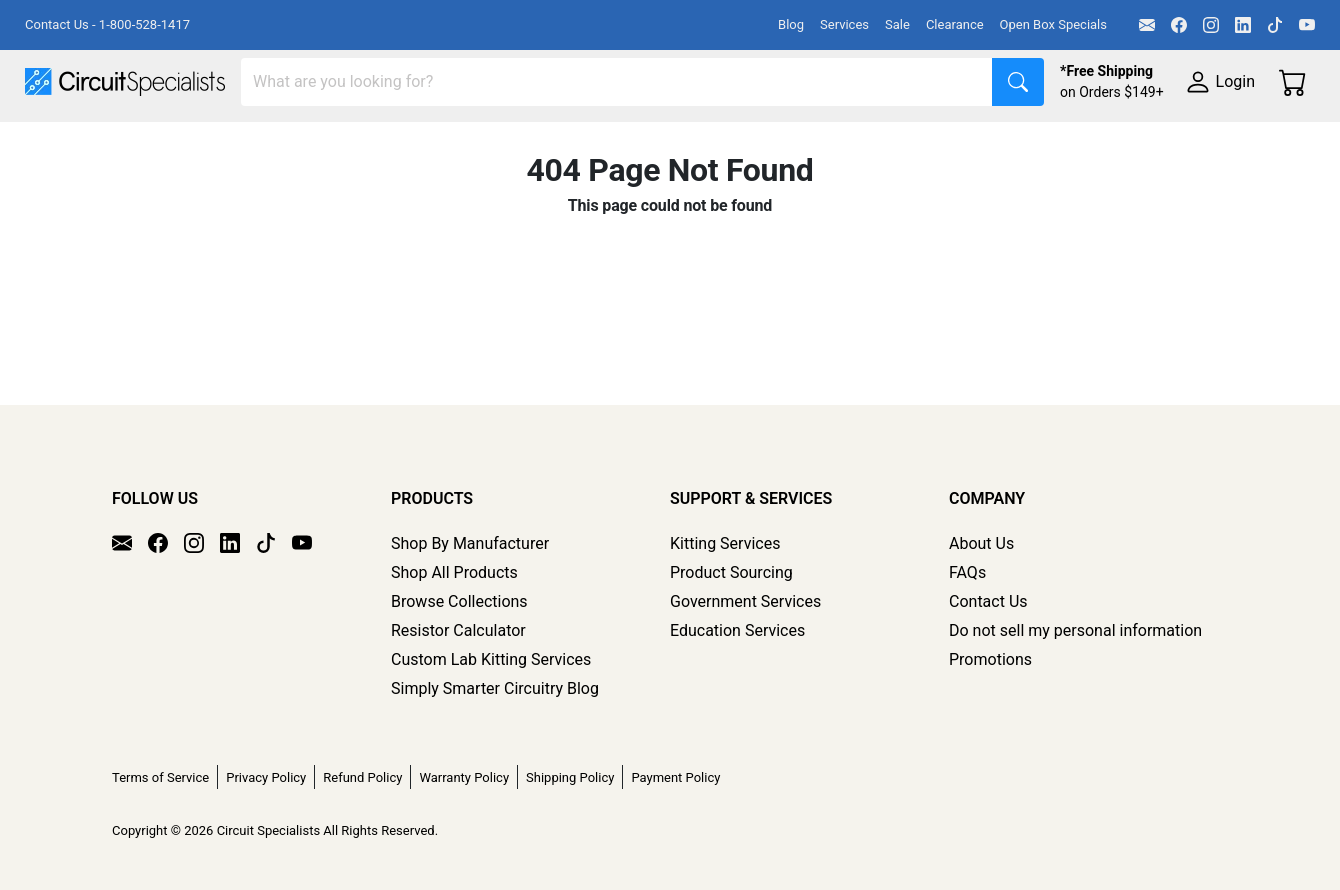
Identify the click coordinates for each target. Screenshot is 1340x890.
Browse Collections (459, 601)
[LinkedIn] (1243, 25)
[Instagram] (1211, 25)
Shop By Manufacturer (470, 543)
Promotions (990, 659)
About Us (981, 543)
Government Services (745, 601)
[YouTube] (1307, 25)
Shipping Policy (570, 777)
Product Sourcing (731, 572)
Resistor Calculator (458, 630)
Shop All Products (454, 572)
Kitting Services (725, 543)
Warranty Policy (464, 777)
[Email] (1147, 25)
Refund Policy (362, 777)
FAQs (967, 572)
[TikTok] (1275, 25)
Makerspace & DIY (624, 141)
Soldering (761, 141)
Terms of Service (160, 777)
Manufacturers (174, 141)
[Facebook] (1179, 25)
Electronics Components (1078, 141)
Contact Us (988, 601)
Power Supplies (468, 141)
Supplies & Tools (84, 181)
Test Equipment (319, 141)
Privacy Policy (266, 777)
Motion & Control (893, 141)
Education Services (737, 630)
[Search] (617, 82)
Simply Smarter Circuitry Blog (495, 688)
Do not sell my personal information (1075, 630)
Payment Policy (675, 777)
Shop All (55, 141)
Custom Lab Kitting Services (491, 659)
